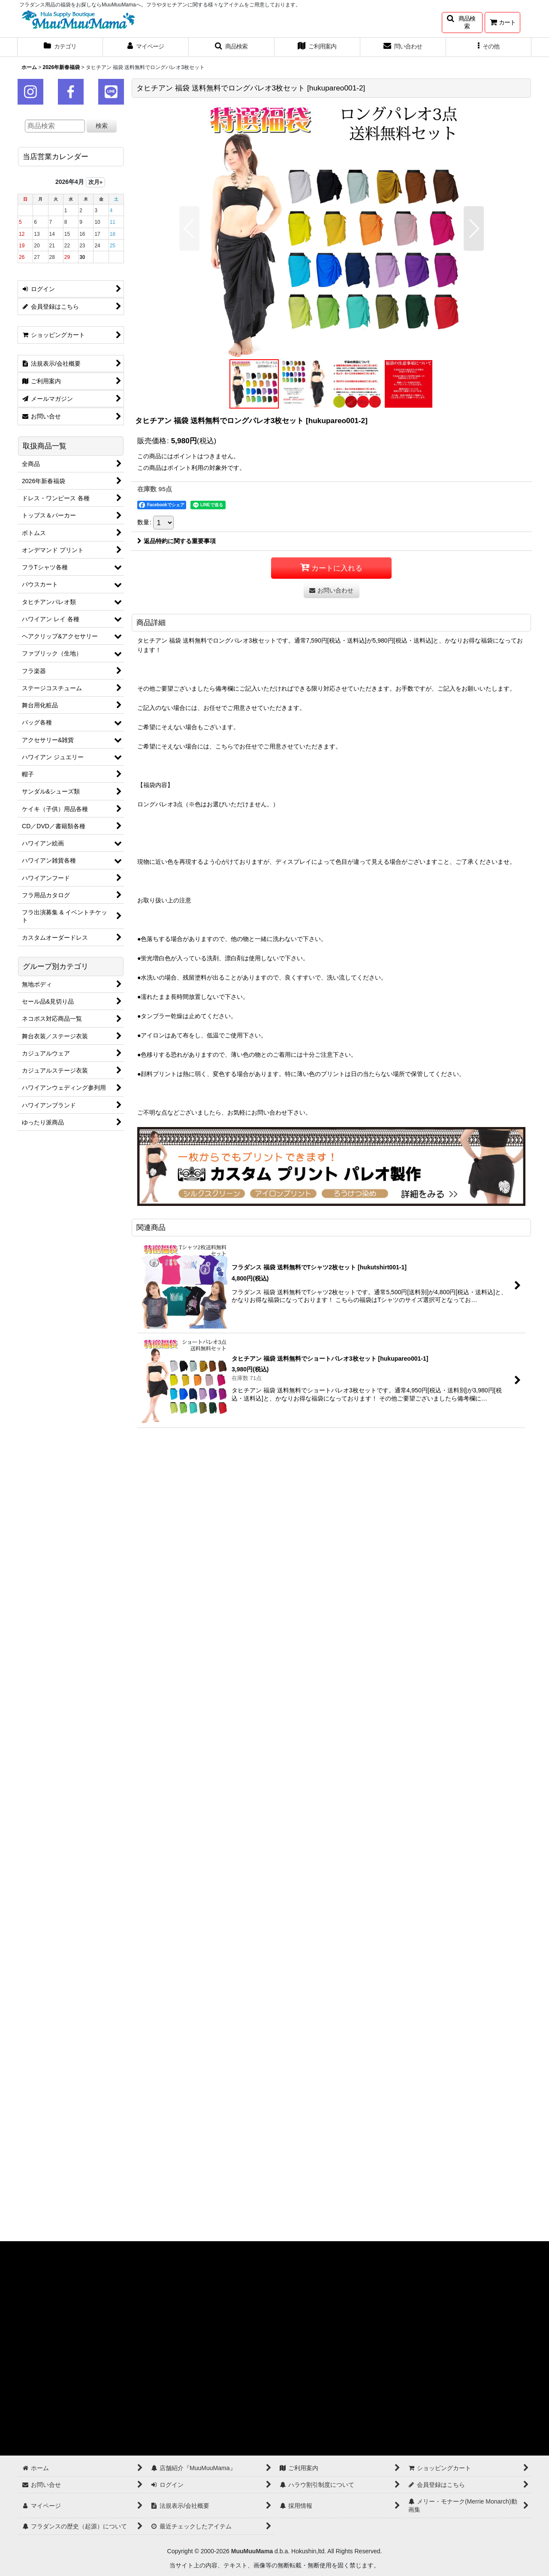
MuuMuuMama (252, 2551)
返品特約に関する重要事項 (176, 541)
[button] (462, 22)
